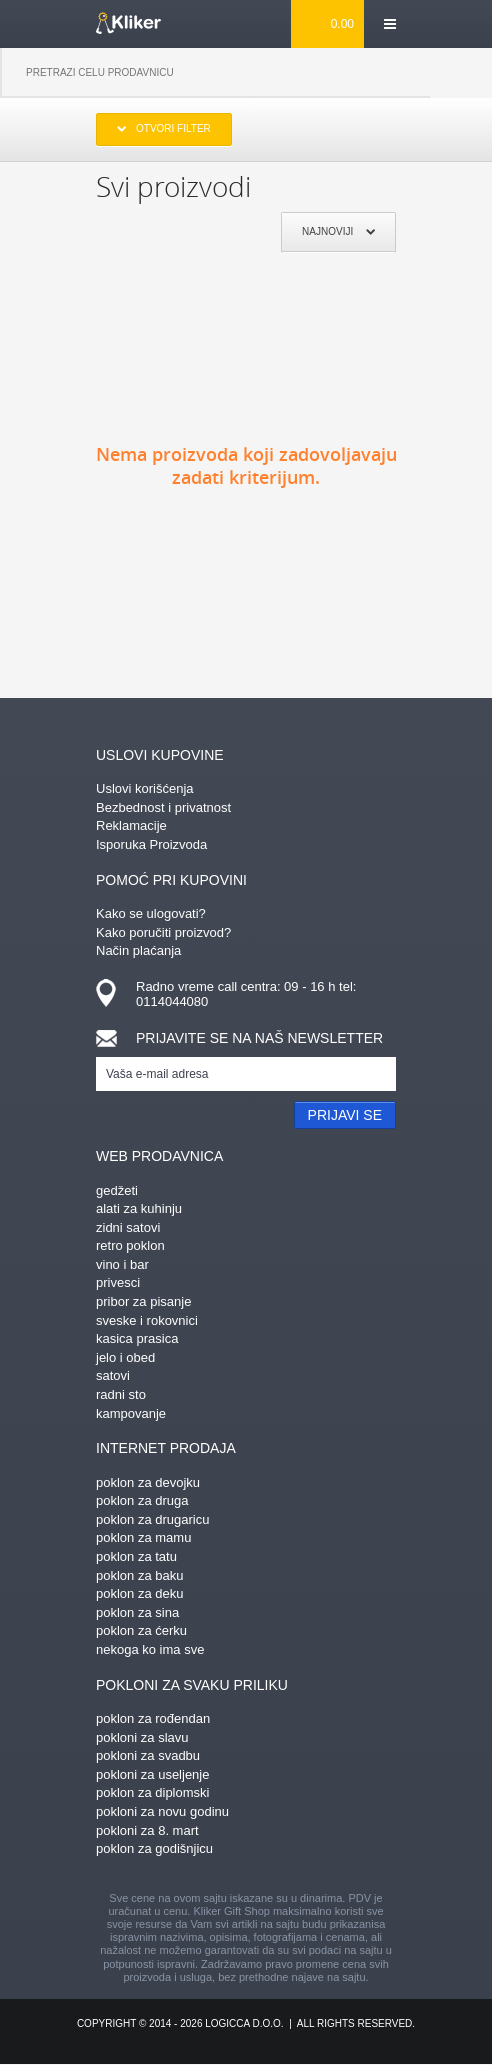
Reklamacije (131, 825)
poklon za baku (139, 1575)
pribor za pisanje (143, 1301)
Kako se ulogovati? (151, 913)
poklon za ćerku (141, 1630)
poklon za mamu (143, 1537)
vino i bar (122, 1264)
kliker (128, 23)
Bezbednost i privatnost (163, 807)
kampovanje (131, 1413)
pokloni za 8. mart (147, 1830)
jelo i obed (125, 1357)
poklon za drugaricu (152, 1519)
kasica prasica (137, 1338)
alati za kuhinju (139, 1208)
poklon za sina (137, 1612)
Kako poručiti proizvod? (163, 932)
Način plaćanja (138, 950)
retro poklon (130, 1245)
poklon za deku (139, 1593)
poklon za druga (142, 1500)
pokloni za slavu (142, 1737)
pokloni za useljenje (152, 1774)
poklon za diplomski (152, 1792)
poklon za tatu (136, 1556)
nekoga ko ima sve (150, 1649)
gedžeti (117, 1190)
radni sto (121, 1394)
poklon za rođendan (153, 1718)
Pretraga (461, 73)
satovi (113, 1375)
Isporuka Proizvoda (151, 844)
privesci (118, 1282)
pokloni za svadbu (148, 1755)
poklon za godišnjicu (154, 1848)
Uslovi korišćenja (145, 788)
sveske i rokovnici (147, 1320)
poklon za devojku (148, 1482)
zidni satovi (128, 1227)
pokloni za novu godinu (162, 1811)
